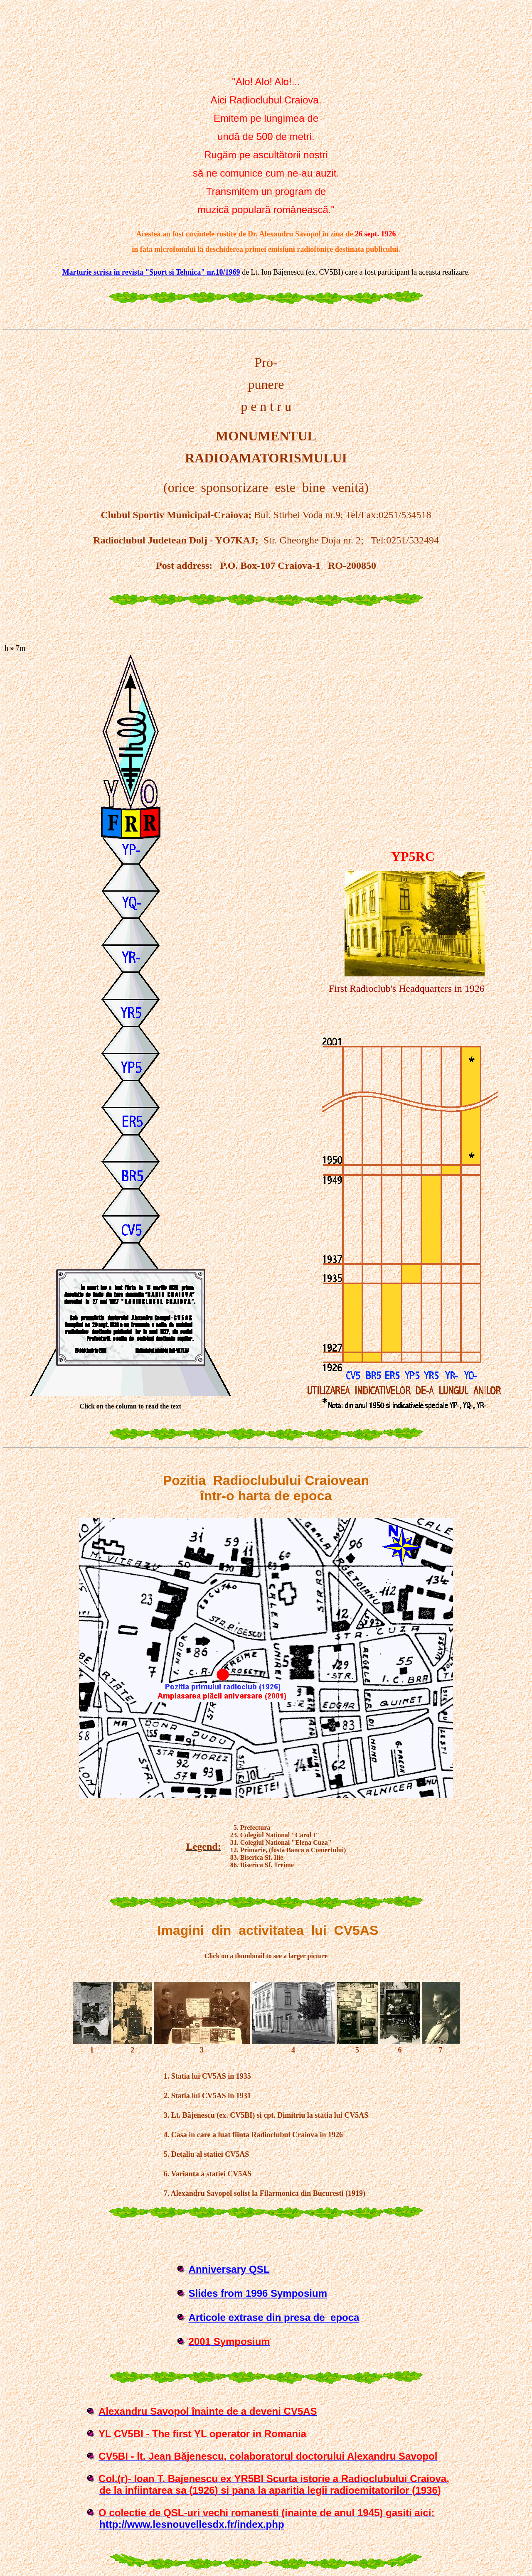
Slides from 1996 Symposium (258, 2293)
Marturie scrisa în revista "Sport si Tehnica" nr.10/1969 (151, 272)
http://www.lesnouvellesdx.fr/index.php (191, 2524)
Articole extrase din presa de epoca (274, 2317)
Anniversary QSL (229, 2269)
